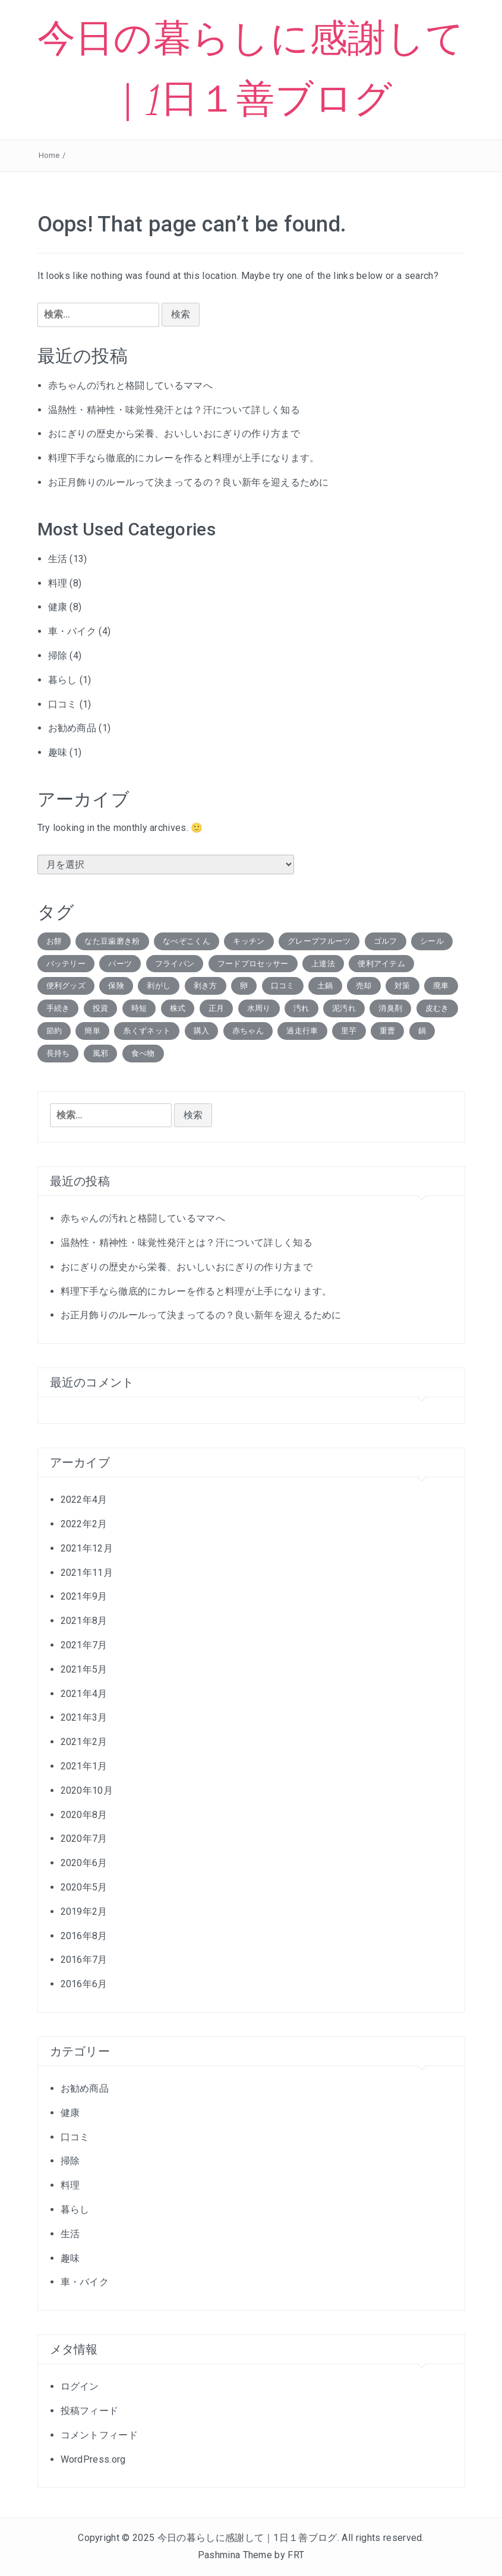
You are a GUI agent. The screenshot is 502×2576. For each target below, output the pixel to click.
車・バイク (72, 631)
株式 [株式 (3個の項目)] (178, 1008)
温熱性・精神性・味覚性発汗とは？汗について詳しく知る (174, 409)
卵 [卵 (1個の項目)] (244, 985)
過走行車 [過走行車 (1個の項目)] (302, 1030)
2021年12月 (87, 1548)
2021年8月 (84, 1620)
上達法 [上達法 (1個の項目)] (323, 963)
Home (49, 155)
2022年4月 (84, 1499)
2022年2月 (84, 1524)
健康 (58, 607)
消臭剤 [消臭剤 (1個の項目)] (390, 1008)
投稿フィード (90, 2410)
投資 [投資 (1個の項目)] (101, 1008)
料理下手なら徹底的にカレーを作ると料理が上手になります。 (184, 458)
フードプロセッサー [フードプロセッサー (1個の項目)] (253, 963)
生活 (58, 558)
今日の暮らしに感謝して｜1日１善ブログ (247, 2537)
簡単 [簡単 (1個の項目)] (92, 1030)
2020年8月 (84, 1814)
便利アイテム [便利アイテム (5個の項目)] (381, 963)
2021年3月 (84, 1717)
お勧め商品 (72, 728)
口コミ (62, 704)
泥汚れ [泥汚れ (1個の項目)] (344, 1008)
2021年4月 (84, 1693)
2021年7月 (84, 1645)
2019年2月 (84, 1911)
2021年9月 (84, 1596)
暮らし (62, 680)
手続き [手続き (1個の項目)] (58, 1008)
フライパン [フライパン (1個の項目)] (175, 963)
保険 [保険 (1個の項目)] (116, 985)
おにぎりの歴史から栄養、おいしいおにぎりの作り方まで (174, 433)
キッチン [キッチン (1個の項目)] (248, 941)
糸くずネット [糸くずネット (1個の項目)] (147, 1030)
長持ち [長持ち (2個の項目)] (58, 1053)
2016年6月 (84, 1984)
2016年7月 (84, 1959)
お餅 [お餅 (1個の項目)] (54, 941)
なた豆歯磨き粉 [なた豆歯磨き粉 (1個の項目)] (112, 941)
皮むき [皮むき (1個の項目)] (437, 1008)
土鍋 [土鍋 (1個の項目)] (325, 985)
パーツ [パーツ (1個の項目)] (120, 963)
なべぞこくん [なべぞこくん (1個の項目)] (186, 941)
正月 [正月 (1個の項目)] (217, 1008)
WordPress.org (93, 2459)
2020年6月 (84, 1862)
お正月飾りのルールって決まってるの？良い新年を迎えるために (188, 482)
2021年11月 (87, 1572)
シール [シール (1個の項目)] (432, 941)
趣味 (58, 752)
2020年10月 (87, 1790)
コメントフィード (99, 2435)
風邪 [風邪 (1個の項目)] (101, 1053)
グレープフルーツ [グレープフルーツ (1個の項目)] (319, 941)
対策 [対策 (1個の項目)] (402, 985)
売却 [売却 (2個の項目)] (364, 985)
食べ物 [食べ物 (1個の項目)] (143, 1053)
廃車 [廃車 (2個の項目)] (441, 985)
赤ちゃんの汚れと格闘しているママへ (130, 385)
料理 (58, 583)
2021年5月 (84, 1669)
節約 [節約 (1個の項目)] (54, 1030)
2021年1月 (84, 1766)
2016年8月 (84, 1935)
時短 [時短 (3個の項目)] (139, 1008)
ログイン (80, 2386)
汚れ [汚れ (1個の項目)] (301, 1008)
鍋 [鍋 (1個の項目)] (422, 1030)
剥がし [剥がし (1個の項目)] (159, 985)
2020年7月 (84, 1838)
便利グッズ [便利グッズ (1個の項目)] (66, 985)
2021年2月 (84, 1741)
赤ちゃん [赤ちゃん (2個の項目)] (248, 1030)
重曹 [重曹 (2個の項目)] (388, 1030)
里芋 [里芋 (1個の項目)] (349, 1030)
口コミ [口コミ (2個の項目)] (283, 985)
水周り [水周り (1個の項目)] (259, 1008)
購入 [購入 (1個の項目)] (202, 1030)
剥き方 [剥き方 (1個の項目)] (205, 985)
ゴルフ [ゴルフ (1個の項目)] (385, 941)
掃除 (58, 655)
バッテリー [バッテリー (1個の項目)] (66, 963)
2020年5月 (84, 1887)
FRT (296, 2555)
